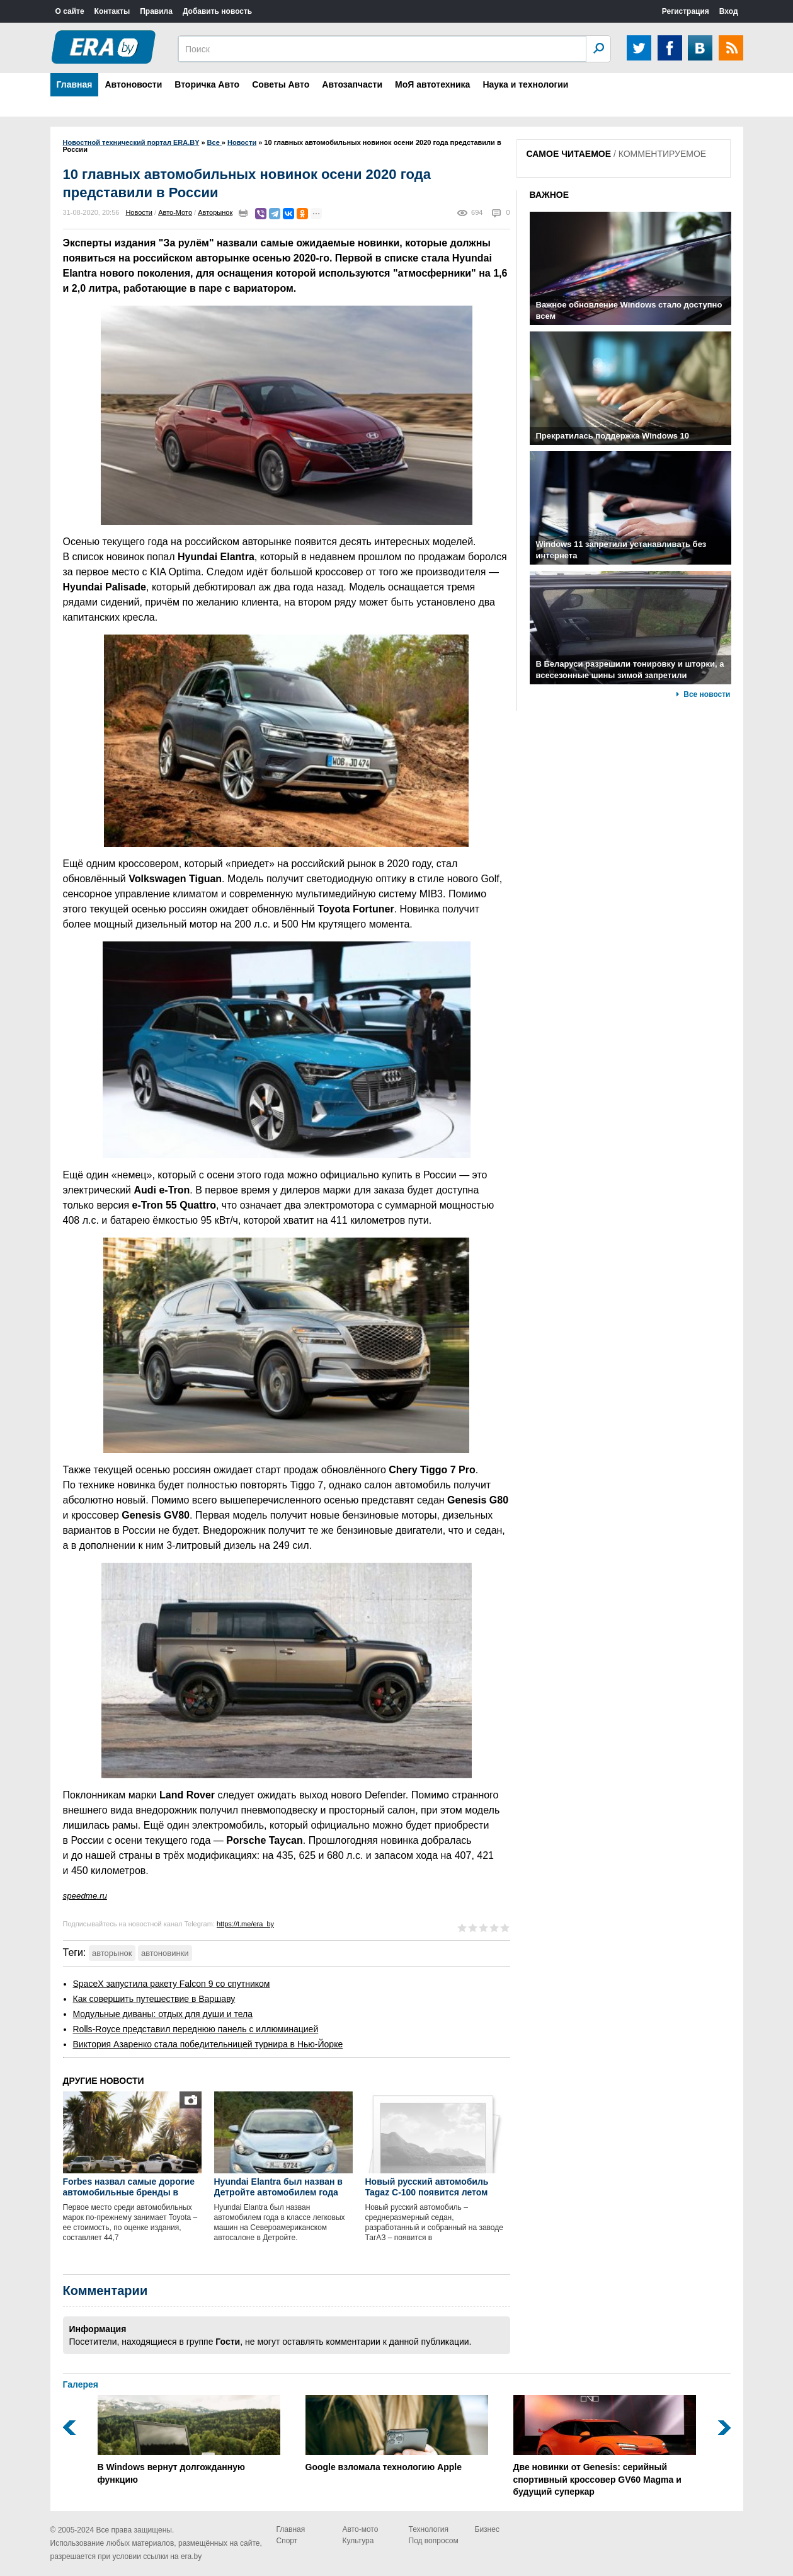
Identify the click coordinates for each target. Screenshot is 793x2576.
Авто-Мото (175, 212)
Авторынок (215, 212)
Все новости (706, 694)
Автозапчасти (352, 84)
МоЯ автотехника (432, 84)
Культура (358, 2540)
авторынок (112, 1953)
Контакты (112, 11)
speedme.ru (85, 1895)
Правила (156, 11)
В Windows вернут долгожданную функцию (189, 2440)
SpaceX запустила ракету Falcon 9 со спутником (171, 1984)
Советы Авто (280, 84)
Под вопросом (434, 2540)
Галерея (81, 2384)
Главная (75, 84)
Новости (138, 212)
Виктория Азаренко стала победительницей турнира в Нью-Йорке (208, 2044)
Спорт (287, 2540)
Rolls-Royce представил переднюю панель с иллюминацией (196, 2029)
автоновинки (165, 1953)
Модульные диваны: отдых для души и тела (163, 2014)
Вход (728, 11)
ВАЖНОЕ (549, 195)
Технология (429, 2529)
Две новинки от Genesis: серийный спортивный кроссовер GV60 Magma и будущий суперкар (604, 2446)
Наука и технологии (525, 84)
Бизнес (487, 2529)
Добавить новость (217, 11)
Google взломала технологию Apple (396, 2433)
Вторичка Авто (206, 84)
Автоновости (133, 84)
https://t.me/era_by (245, 1924)
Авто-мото (361, 2529)
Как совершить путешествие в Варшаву (154, 1999)
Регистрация (685, 11)
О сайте (69, 11)
